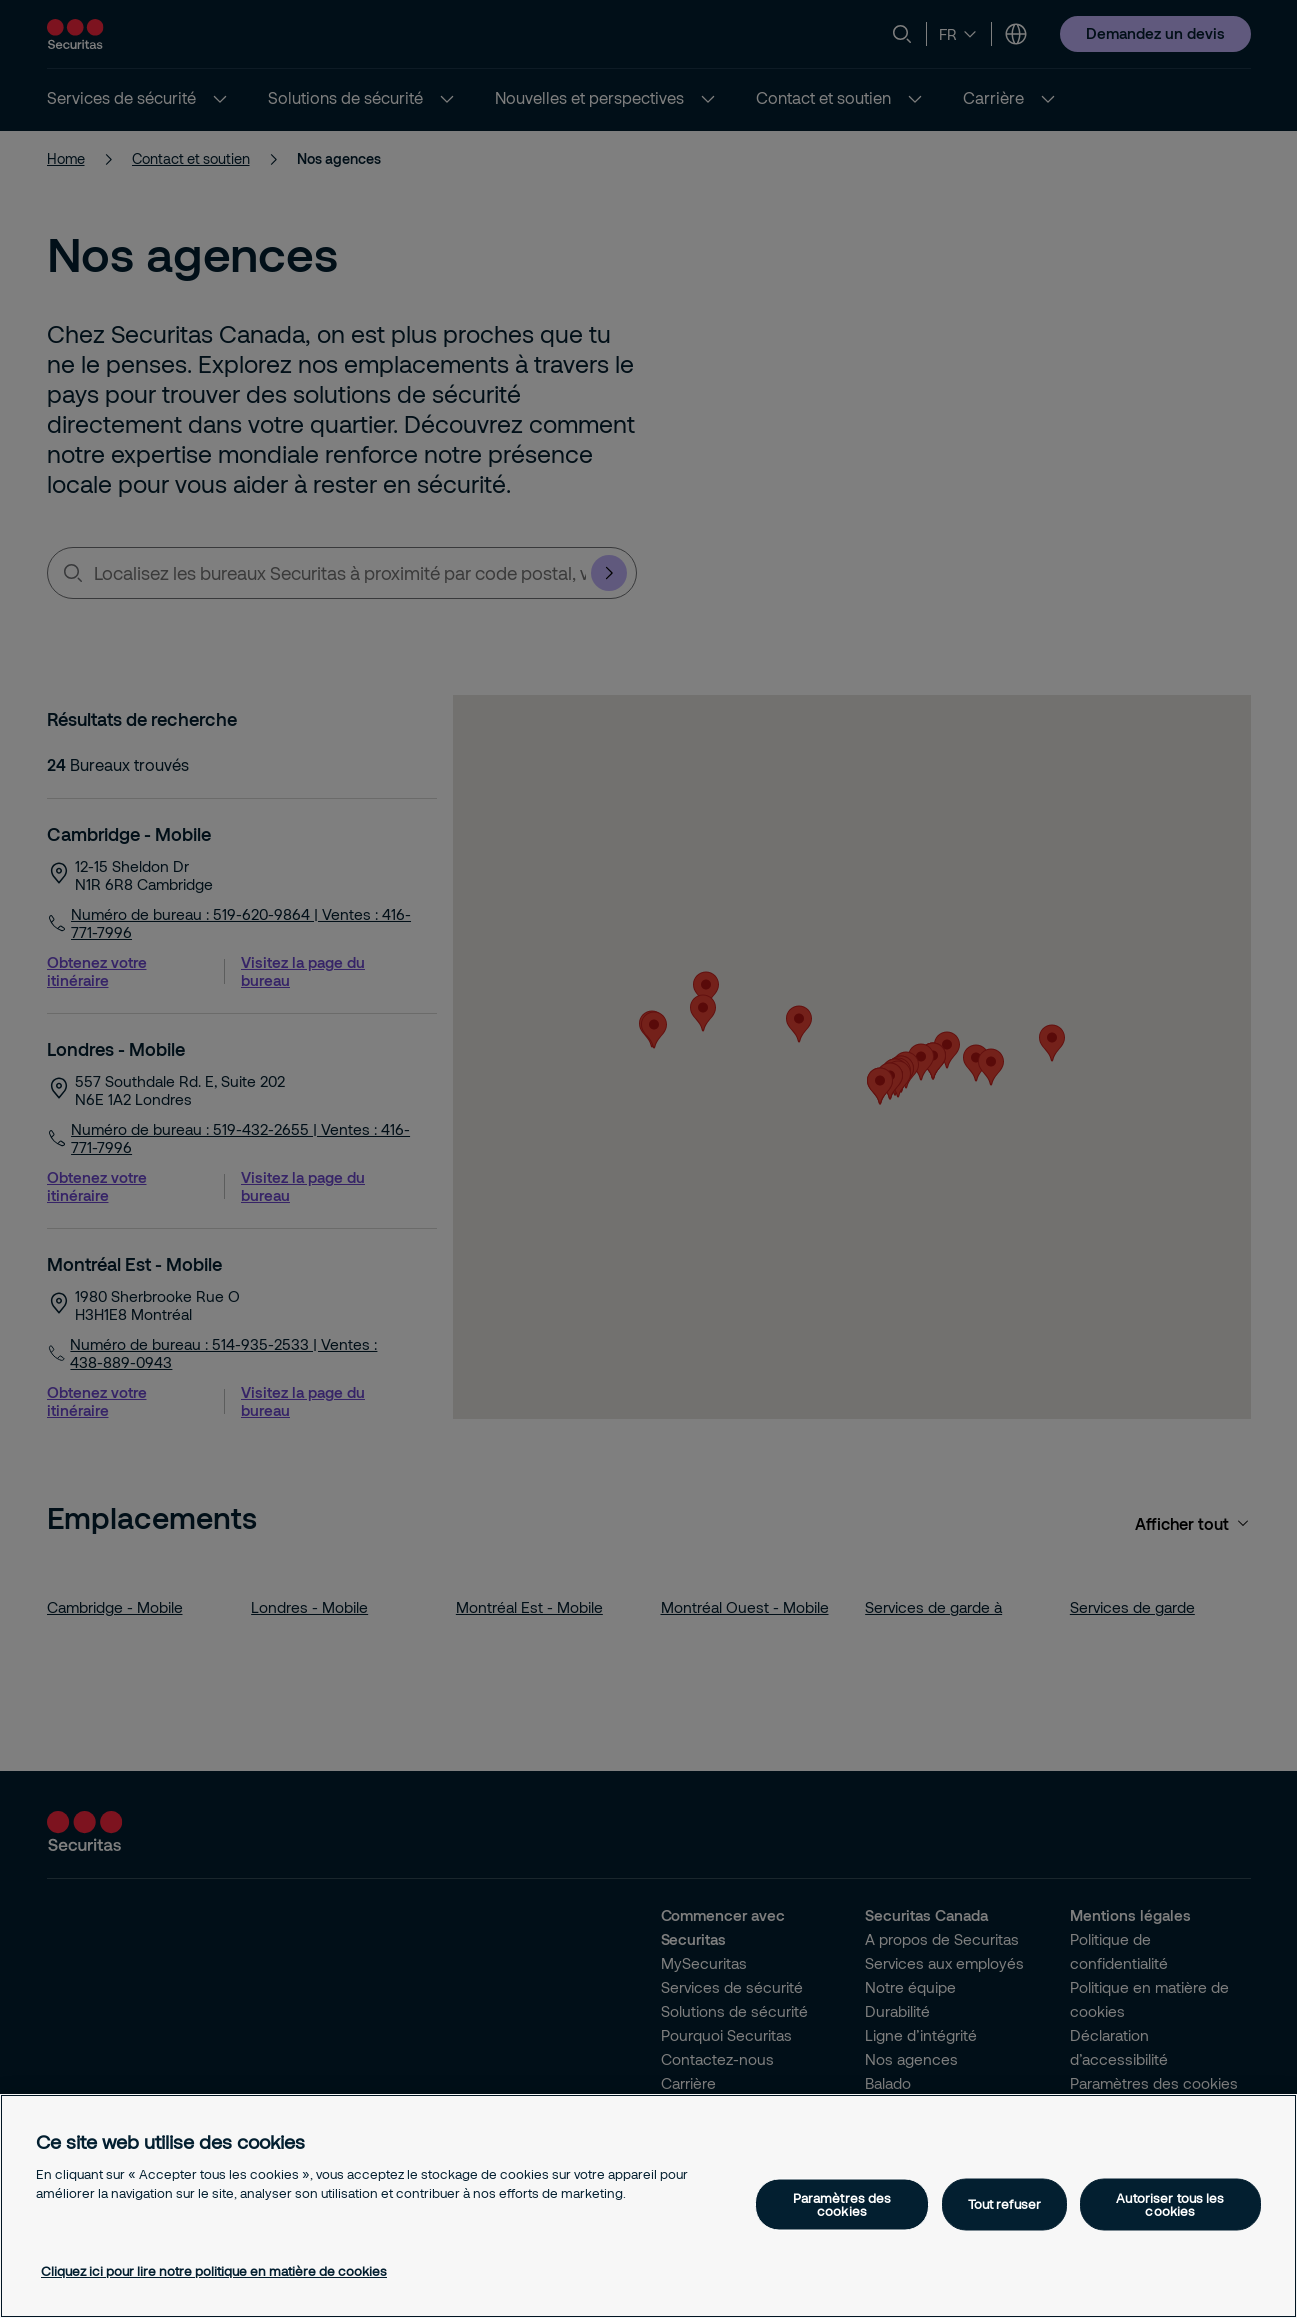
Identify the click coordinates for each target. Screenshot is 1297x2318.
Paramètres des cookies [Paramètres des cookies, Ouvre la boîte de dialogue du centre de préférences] (842, 2203)
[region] (648, 2206)
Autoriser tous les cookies (1170, 2203)
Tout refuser (1005, 2204)
